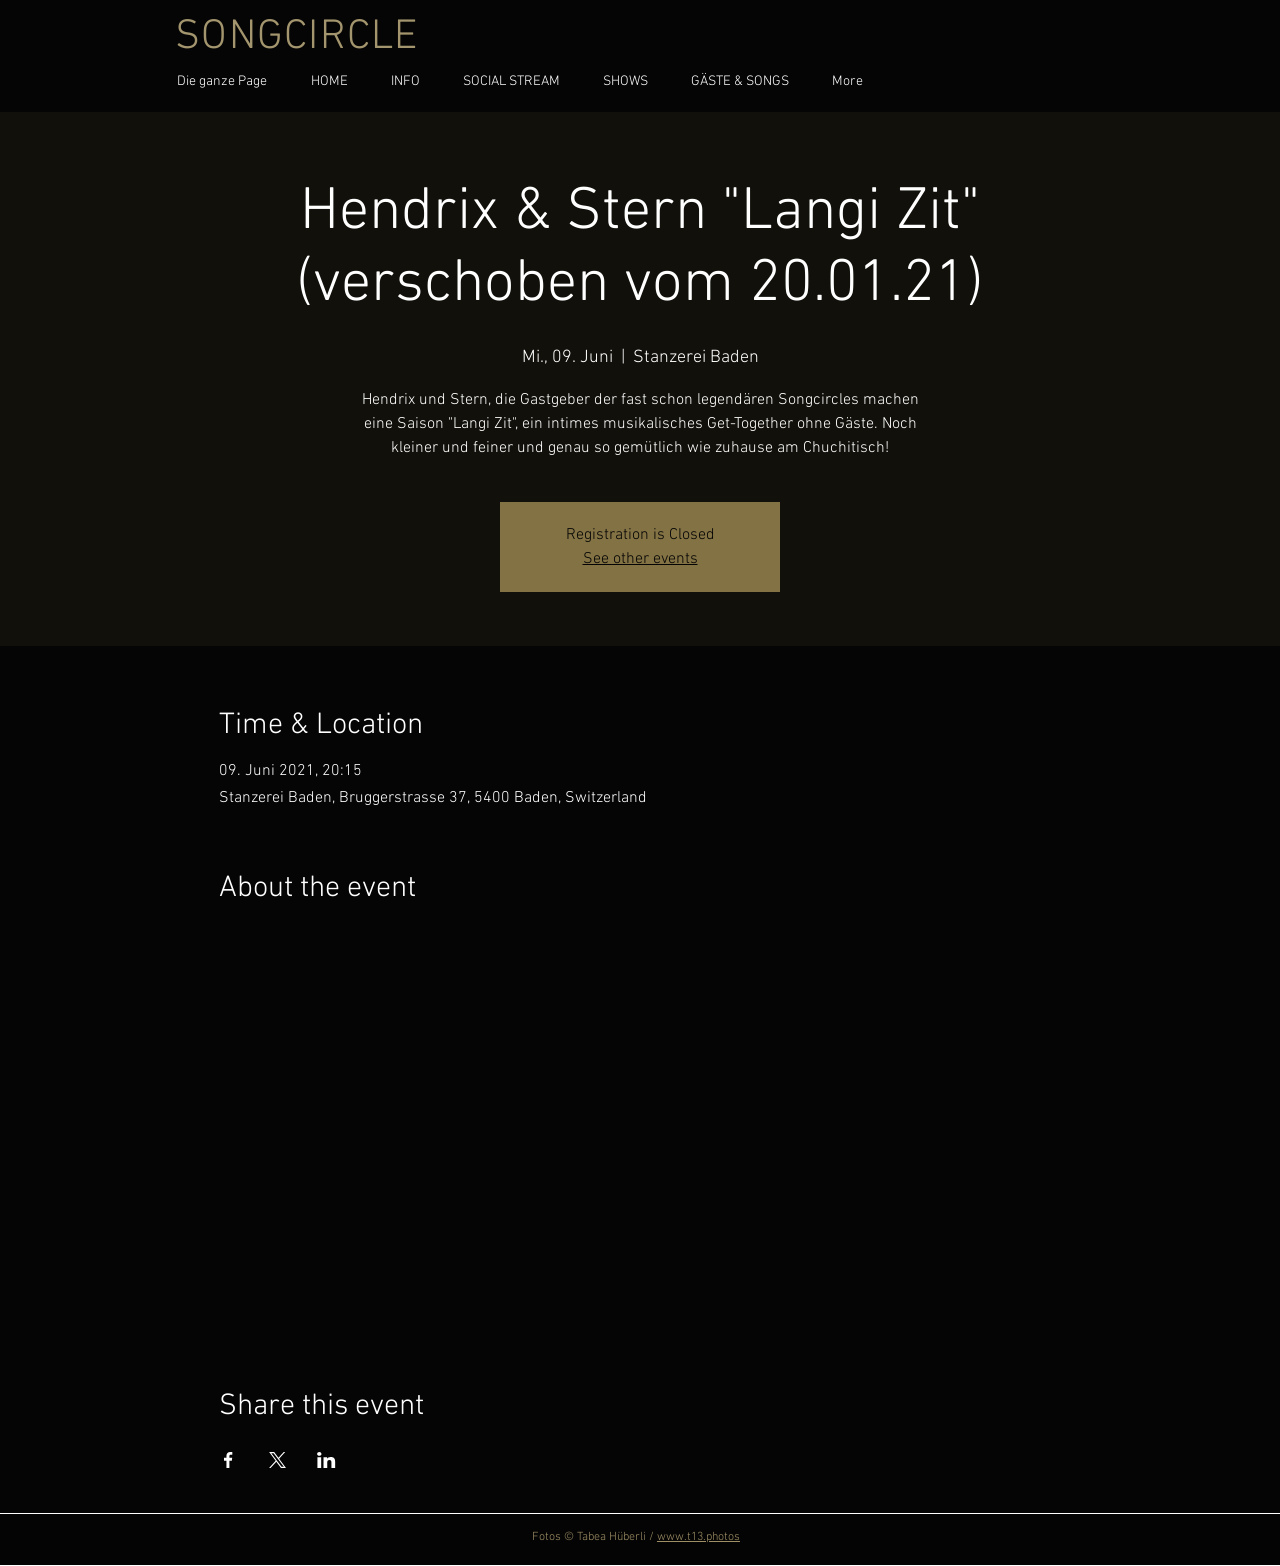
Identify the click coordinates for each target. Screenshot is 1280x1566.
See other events (640, 559)
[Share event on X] (277, 1460)
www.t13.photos (698, 1537)
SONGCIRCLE (297, 37)
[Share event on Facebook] (228, 1460)
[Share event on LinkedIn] (326, 1460)
